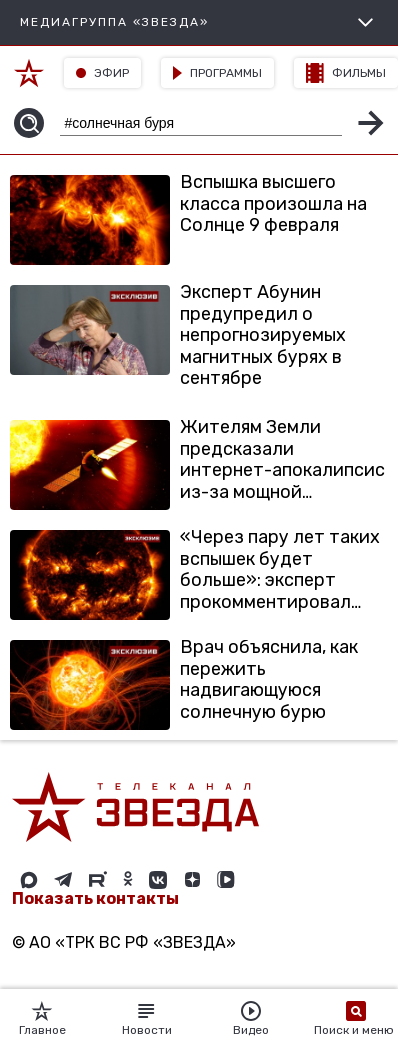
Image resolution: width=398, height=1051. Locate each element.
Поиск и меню (355, 1019)
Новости (147, 1019)
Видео (251, 1019)
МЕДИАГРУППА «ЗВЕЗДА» (199, 22)
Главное (42, 1019)
